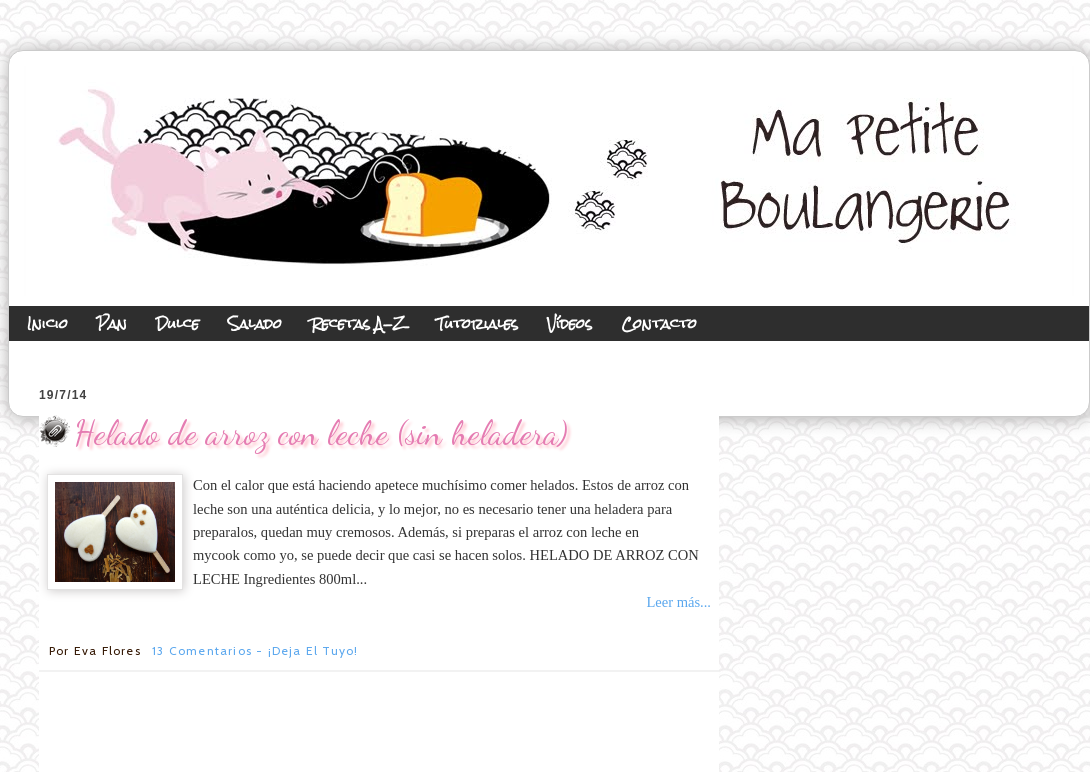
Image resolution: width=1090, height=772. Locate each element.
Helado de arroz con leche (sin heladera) (321, 432)
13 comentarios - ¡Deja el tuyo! (255, 650)
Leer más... (678, 602)
